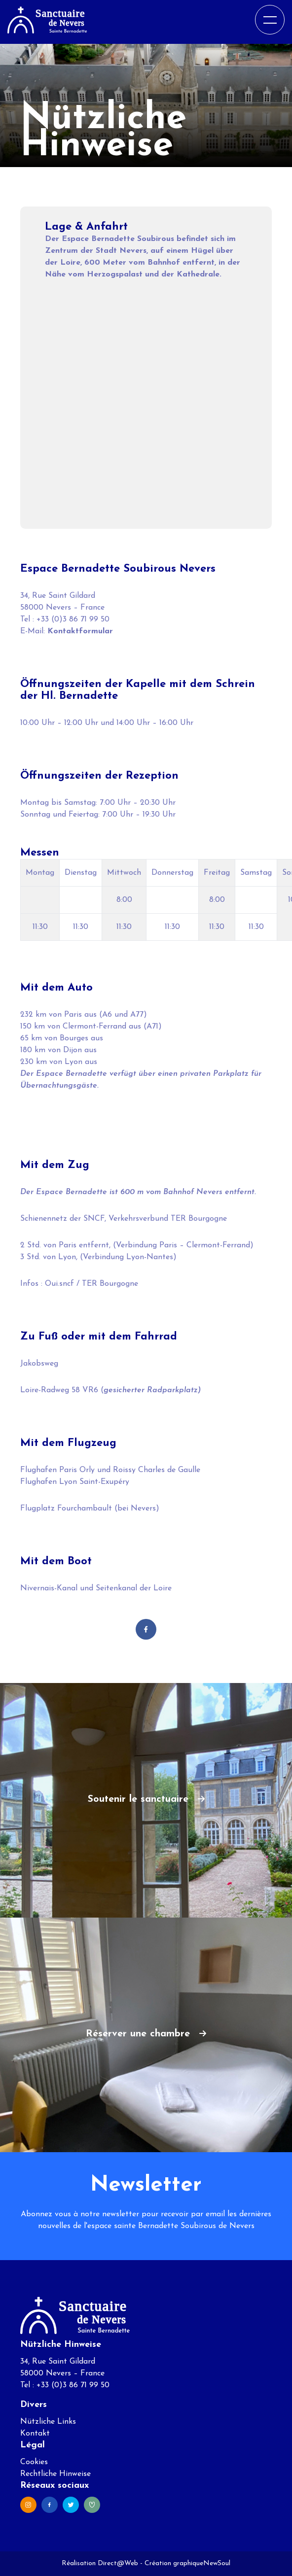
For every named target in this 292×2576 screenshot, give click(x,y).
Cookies (34, 2462)
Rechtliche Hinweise (55, 2474)
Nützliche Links (48, 2422)
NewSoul (216, 2563)
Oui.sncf (59, 1284)
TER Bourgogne (110, 1284)
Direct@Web (118, 2563)
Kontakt (35, 2434)
